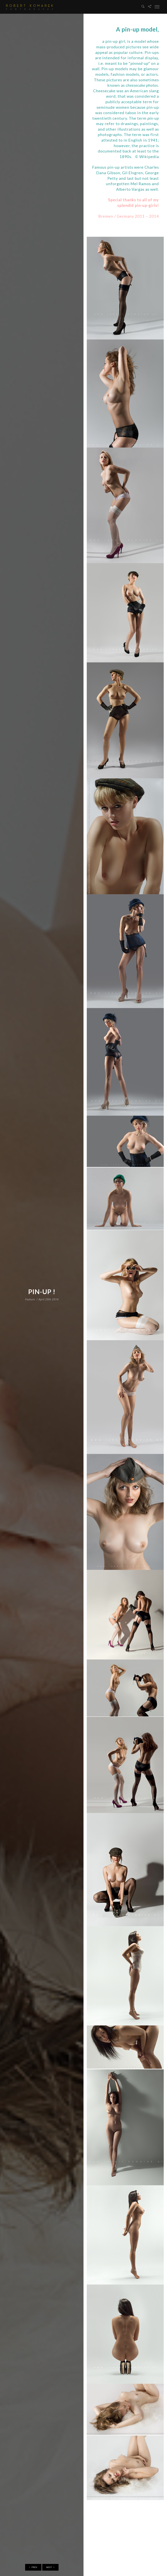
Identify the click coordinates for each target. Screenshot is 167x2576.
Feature (30, 1299)
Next (50, 2567)
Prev (33, 2567)
